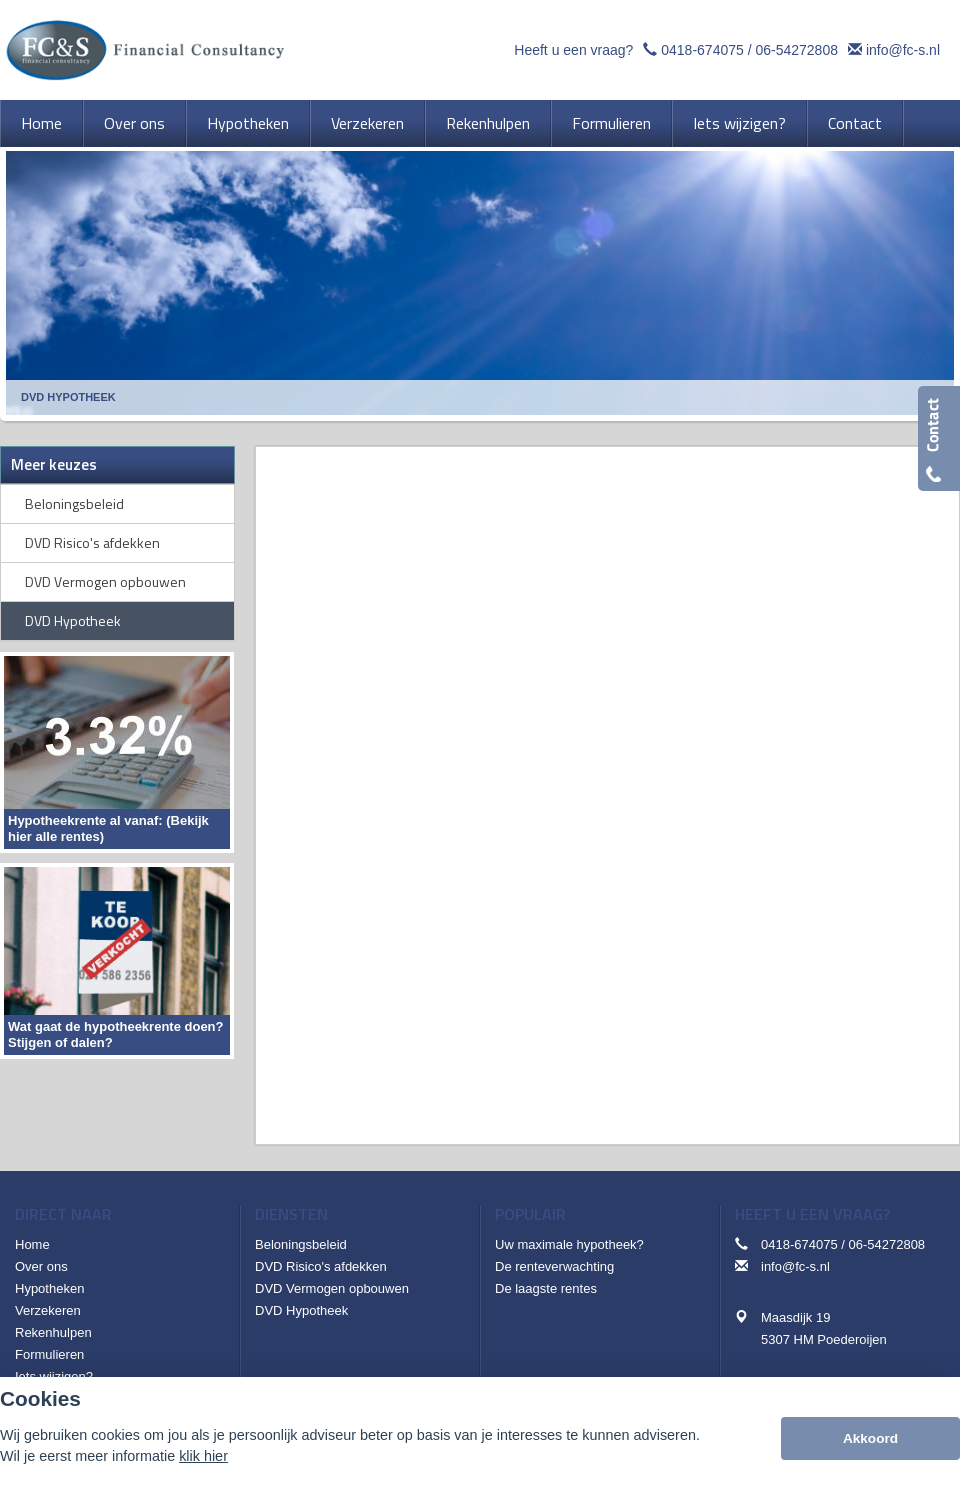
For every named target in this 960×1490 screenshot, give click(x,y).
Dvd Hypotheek (68, 397)
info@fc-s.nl (903, 50)
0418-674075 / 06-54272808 (749, 50)
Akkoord (870, 1438)
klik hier (203, 1456)
